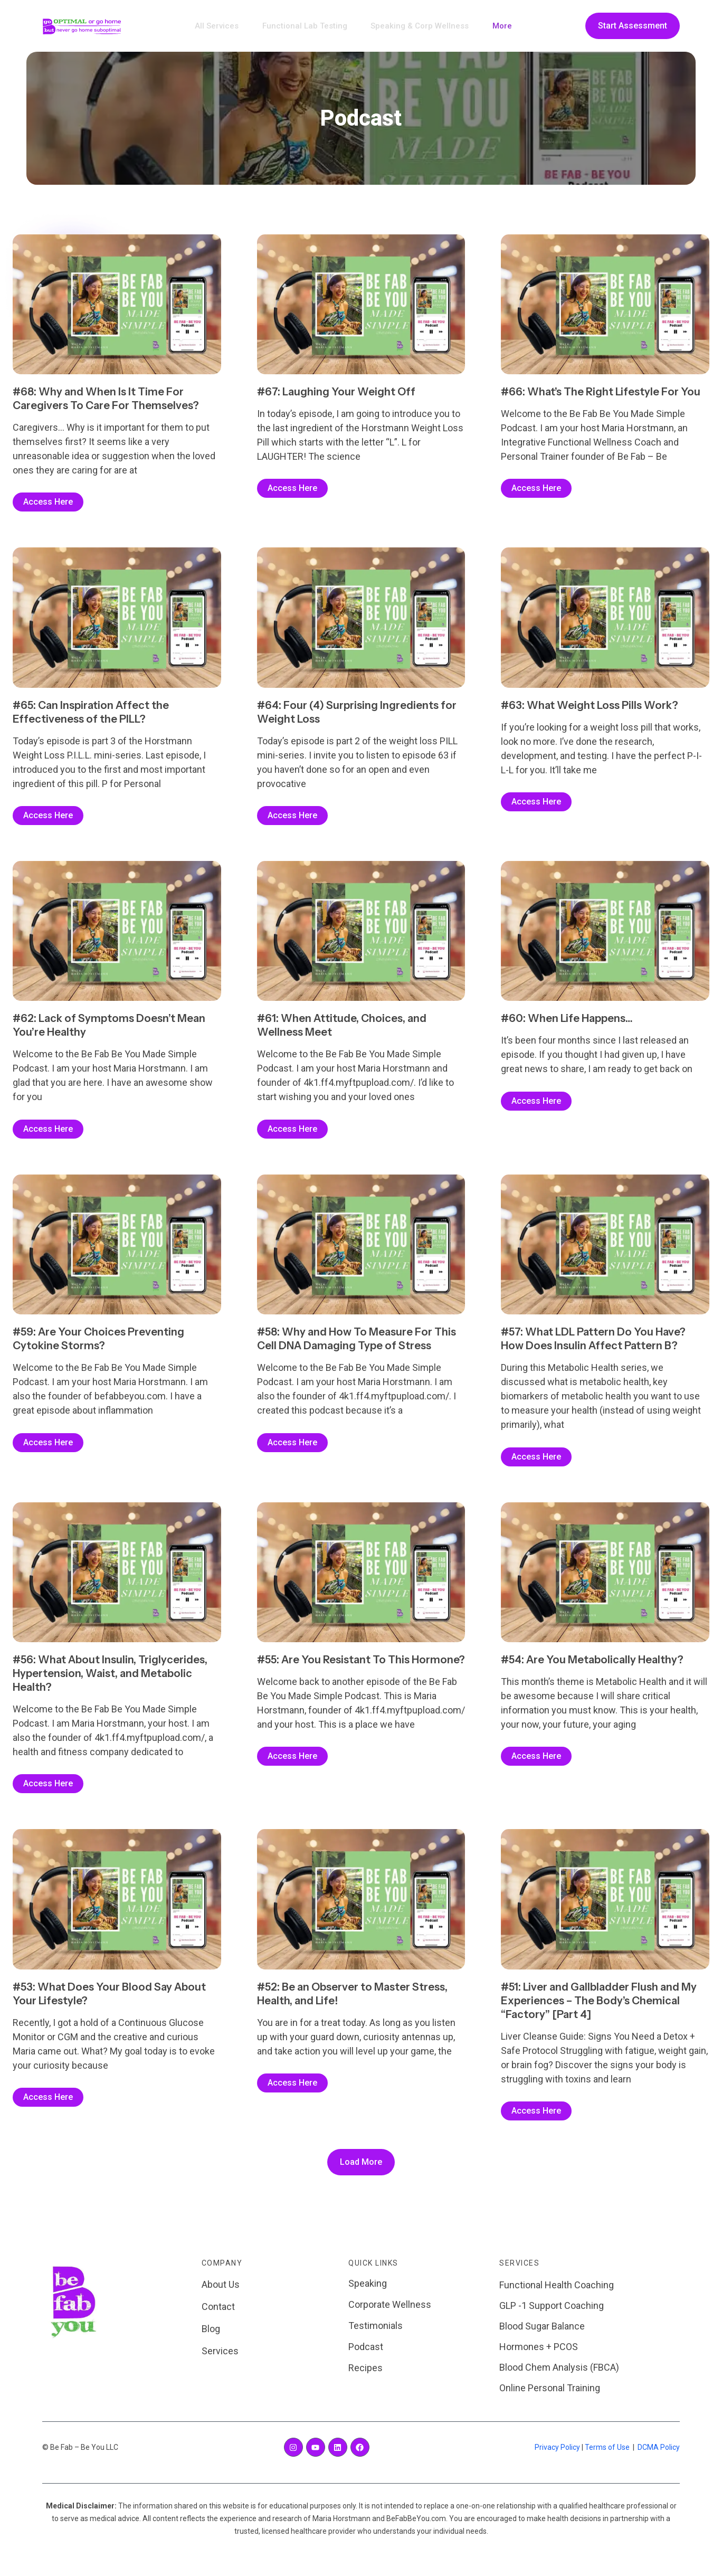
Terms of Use (607, 2457)
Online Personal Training (549, 2397)
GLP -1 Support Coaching (551, 2315)
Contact (218, 2316)
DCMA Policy (659, 2457)
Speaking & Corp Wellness (416, 26)
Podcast (365, 2356)
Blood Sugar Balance (542, 2336)
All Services (227, 26)
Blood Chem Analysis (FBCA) (559, 2377)
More (492, 26)
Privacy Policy (557, 2457)
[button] (361, 2172)
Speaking (367, 2293)
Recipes (365, 2377)
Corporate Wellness (389, 2314)
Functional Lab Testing (307, 26)
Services (220, 2360)
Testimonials (375, 2335)
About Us (221, 2294)
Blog (211, 2338)
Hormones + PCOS (538, 2356)
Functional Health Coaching (556, 2294)
